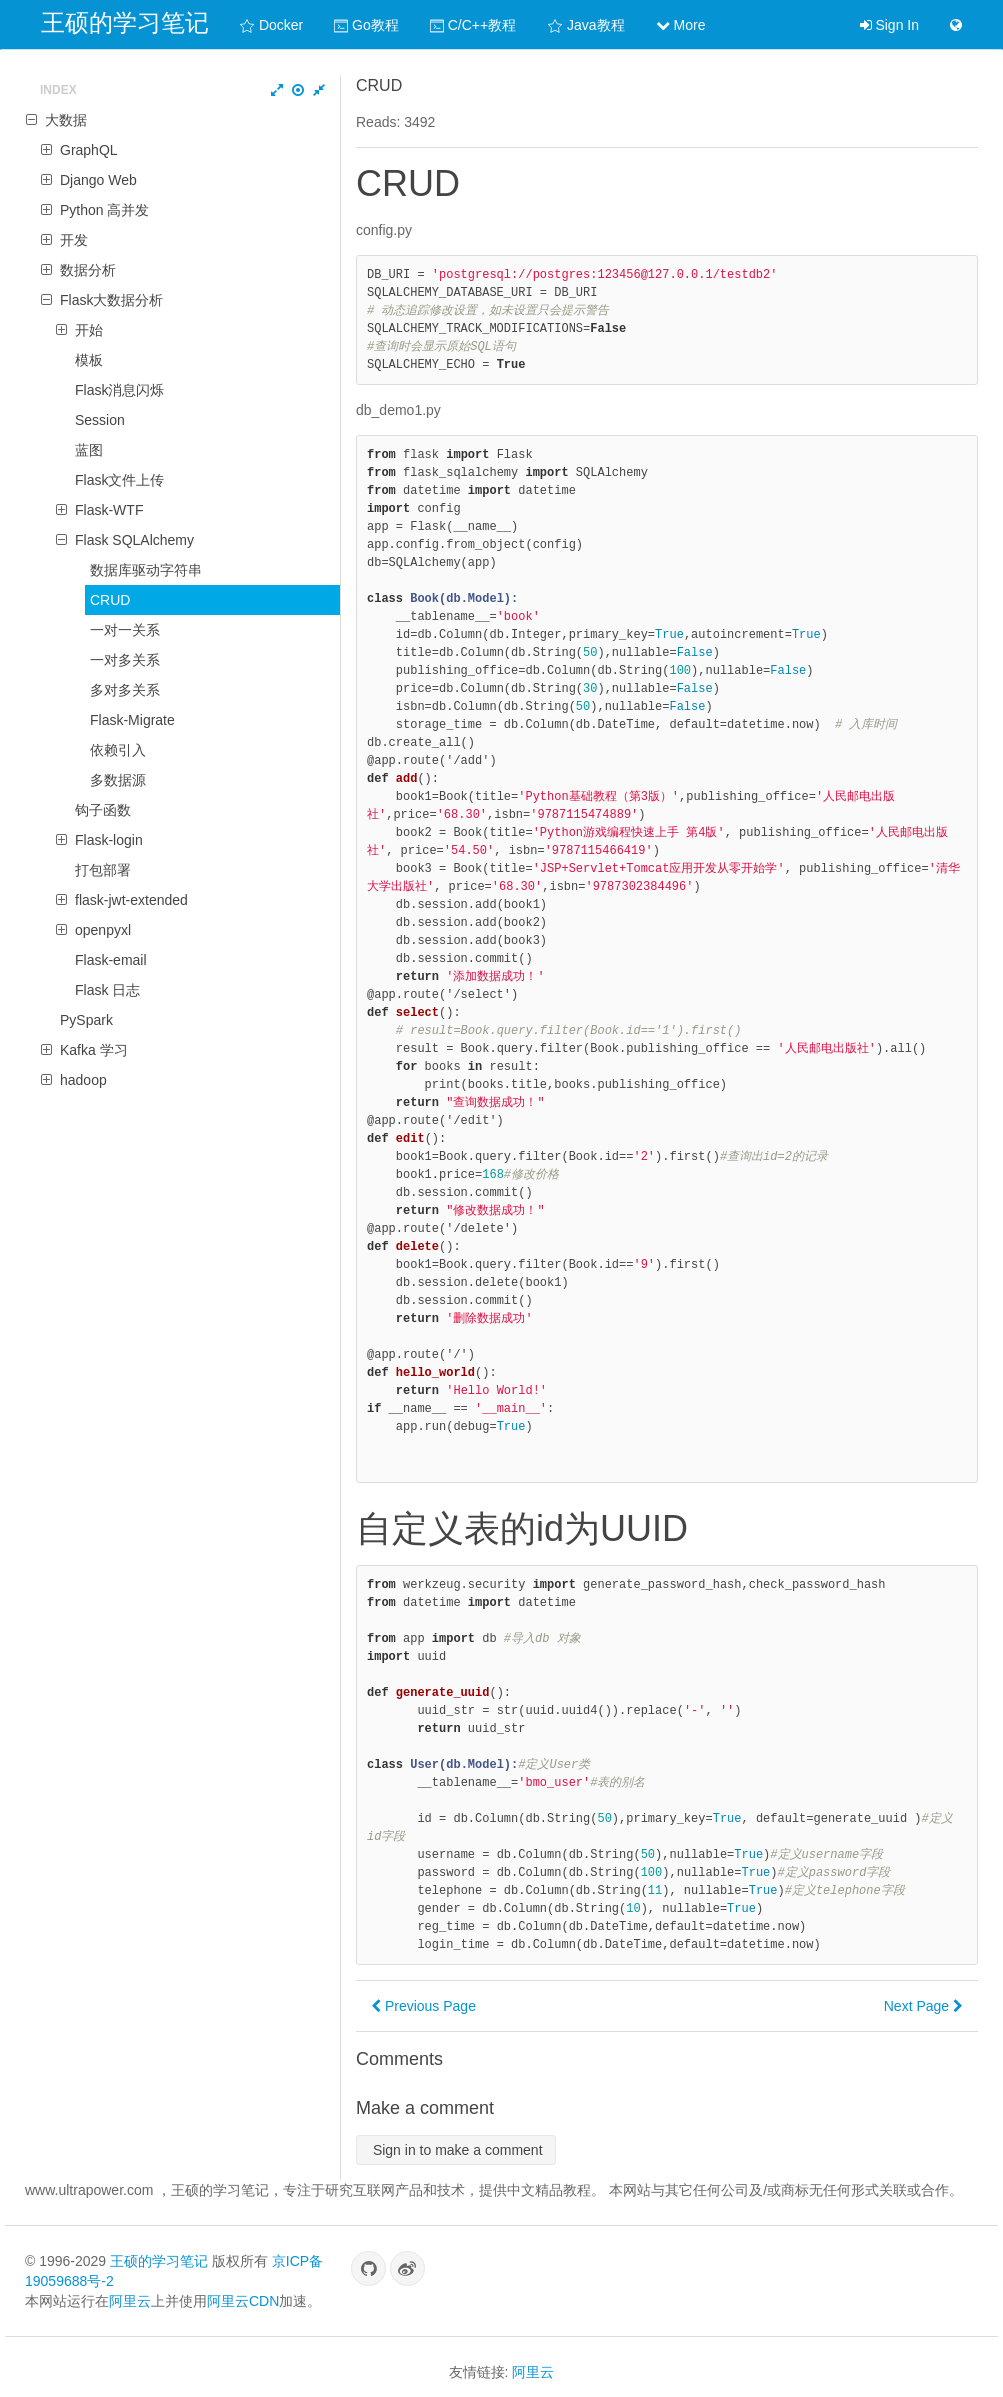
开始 (89, 330)
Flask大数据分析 (111, 300)
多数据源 (118, 780)
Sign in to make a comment (456, 2150)
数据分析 (88, 270)
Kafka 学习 (94, 1050)
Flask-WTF (109, 510)
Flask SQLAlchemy (134, 540)
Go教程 (366, 25)
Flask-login (109, 840)
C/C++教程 (473, 25)
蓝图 (89, 450)
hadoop (83, 1080)
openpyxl (103, 930)
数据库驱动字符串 (146, 570)
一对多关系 (125, 660)
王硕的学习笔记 (125, 22)
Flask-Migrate (132, 720)
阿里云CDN (243, 2301)
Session (100, 420)
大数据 (66, 120)
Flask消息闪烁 (119, 390)
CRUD (110, 600)
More (681, 25)
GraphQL (89, 150)
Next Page (923, 2006)
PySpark (86, 1020)
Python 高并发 (104, 210)
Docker (271, 25)
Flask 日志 (107, 990)
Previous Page (423, 2006)
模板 (89, 360)
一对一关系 (125, 630)
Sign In (889, 25)
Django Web (98, 180)
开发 (74, 240)
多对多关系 (125, 690)
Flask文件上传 (119, 480)
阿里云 (130, 2301)
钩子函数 (103, 810)
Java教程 (585, 25)
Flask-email (111, 960)
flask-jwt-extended (131, 900)
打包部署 (103, 870)
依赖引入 (118, 750)
